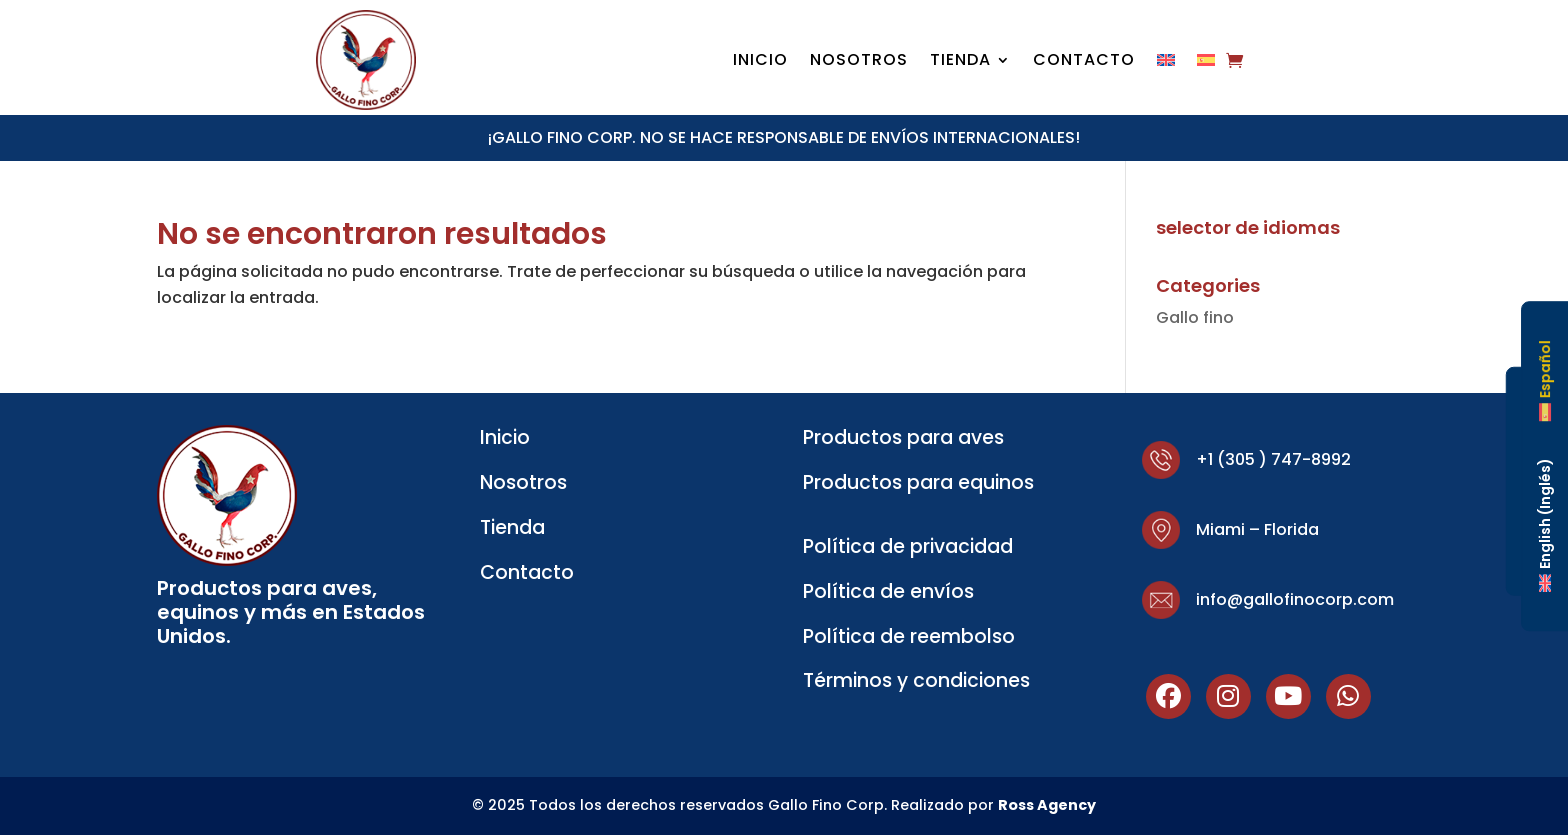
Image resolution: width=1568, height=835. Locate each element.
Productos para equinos (918, 482)
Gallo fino (1195, 317)
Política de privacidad (908, 546)
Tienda (960, 62)
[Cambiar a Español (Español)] (1545, 381)
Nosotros (859, 62)
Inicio (760, 62)
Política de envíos (888, 591)
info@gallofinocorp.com (1295, 599)
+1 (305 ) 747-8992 (1273, 459)
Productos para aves (903, 437)
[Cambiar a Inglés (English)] (1545, 524)
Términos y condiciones (916, 680)
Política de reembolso (909, 636)
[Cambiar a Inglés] (1166, 64)
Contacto (1084, 62)
